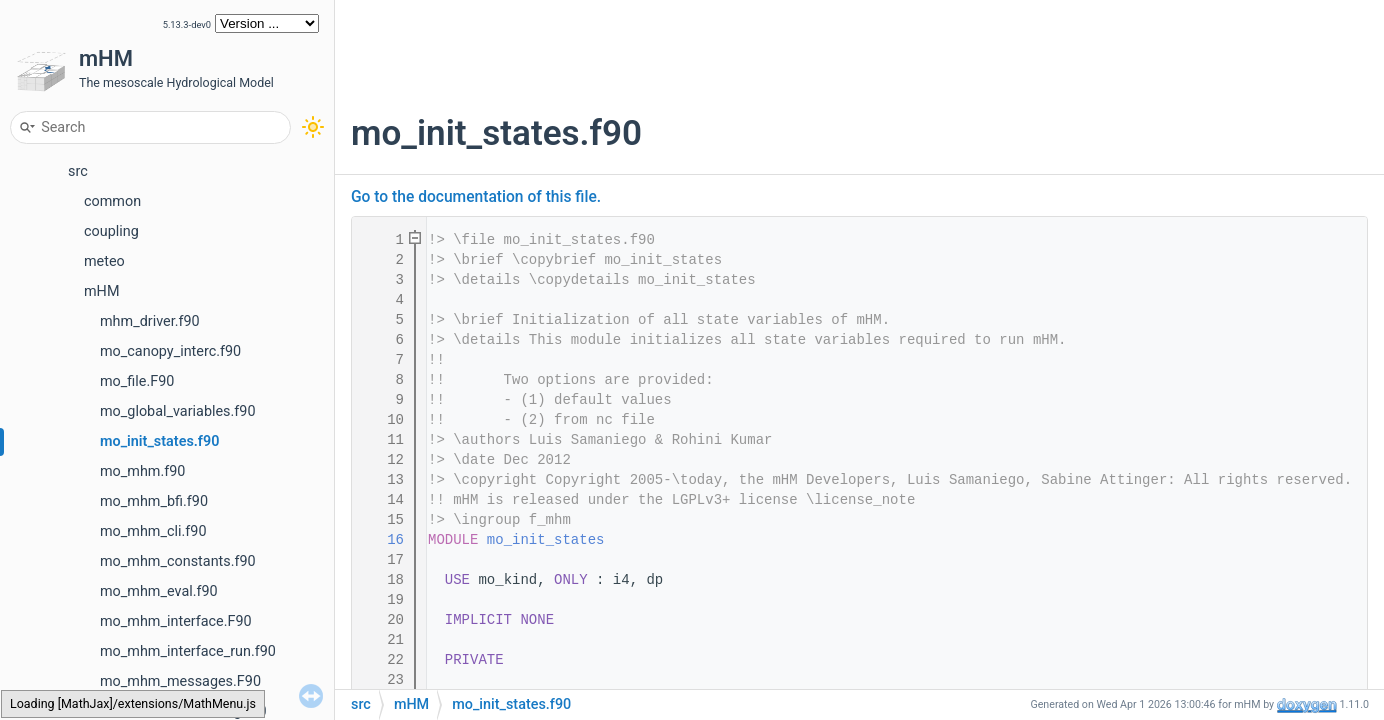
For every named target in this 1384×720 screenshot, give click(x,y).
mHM (101, 291)
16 (383, 540)
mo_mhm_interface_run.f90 (188, 651)
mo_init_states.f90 (159, 441)
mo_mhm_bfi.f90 (154, 501)
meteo (104, 261)
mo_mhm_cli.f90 (153, 531)
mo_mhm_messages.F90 (180, 681)
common (112, 201)
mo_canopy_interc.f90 (170, 351)
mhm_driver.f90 (150, 321)
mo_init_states (546, 540)
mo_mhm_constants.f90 (178, 561)
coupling (111, 231)
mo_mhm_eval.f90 (159, 591)
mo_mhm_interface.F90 (176, 621)
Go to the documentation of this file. (476, 197)
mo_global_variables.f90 (178, 411)
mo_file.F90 (137, 381)
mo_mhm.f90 (142, 471)
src (78, 171)
